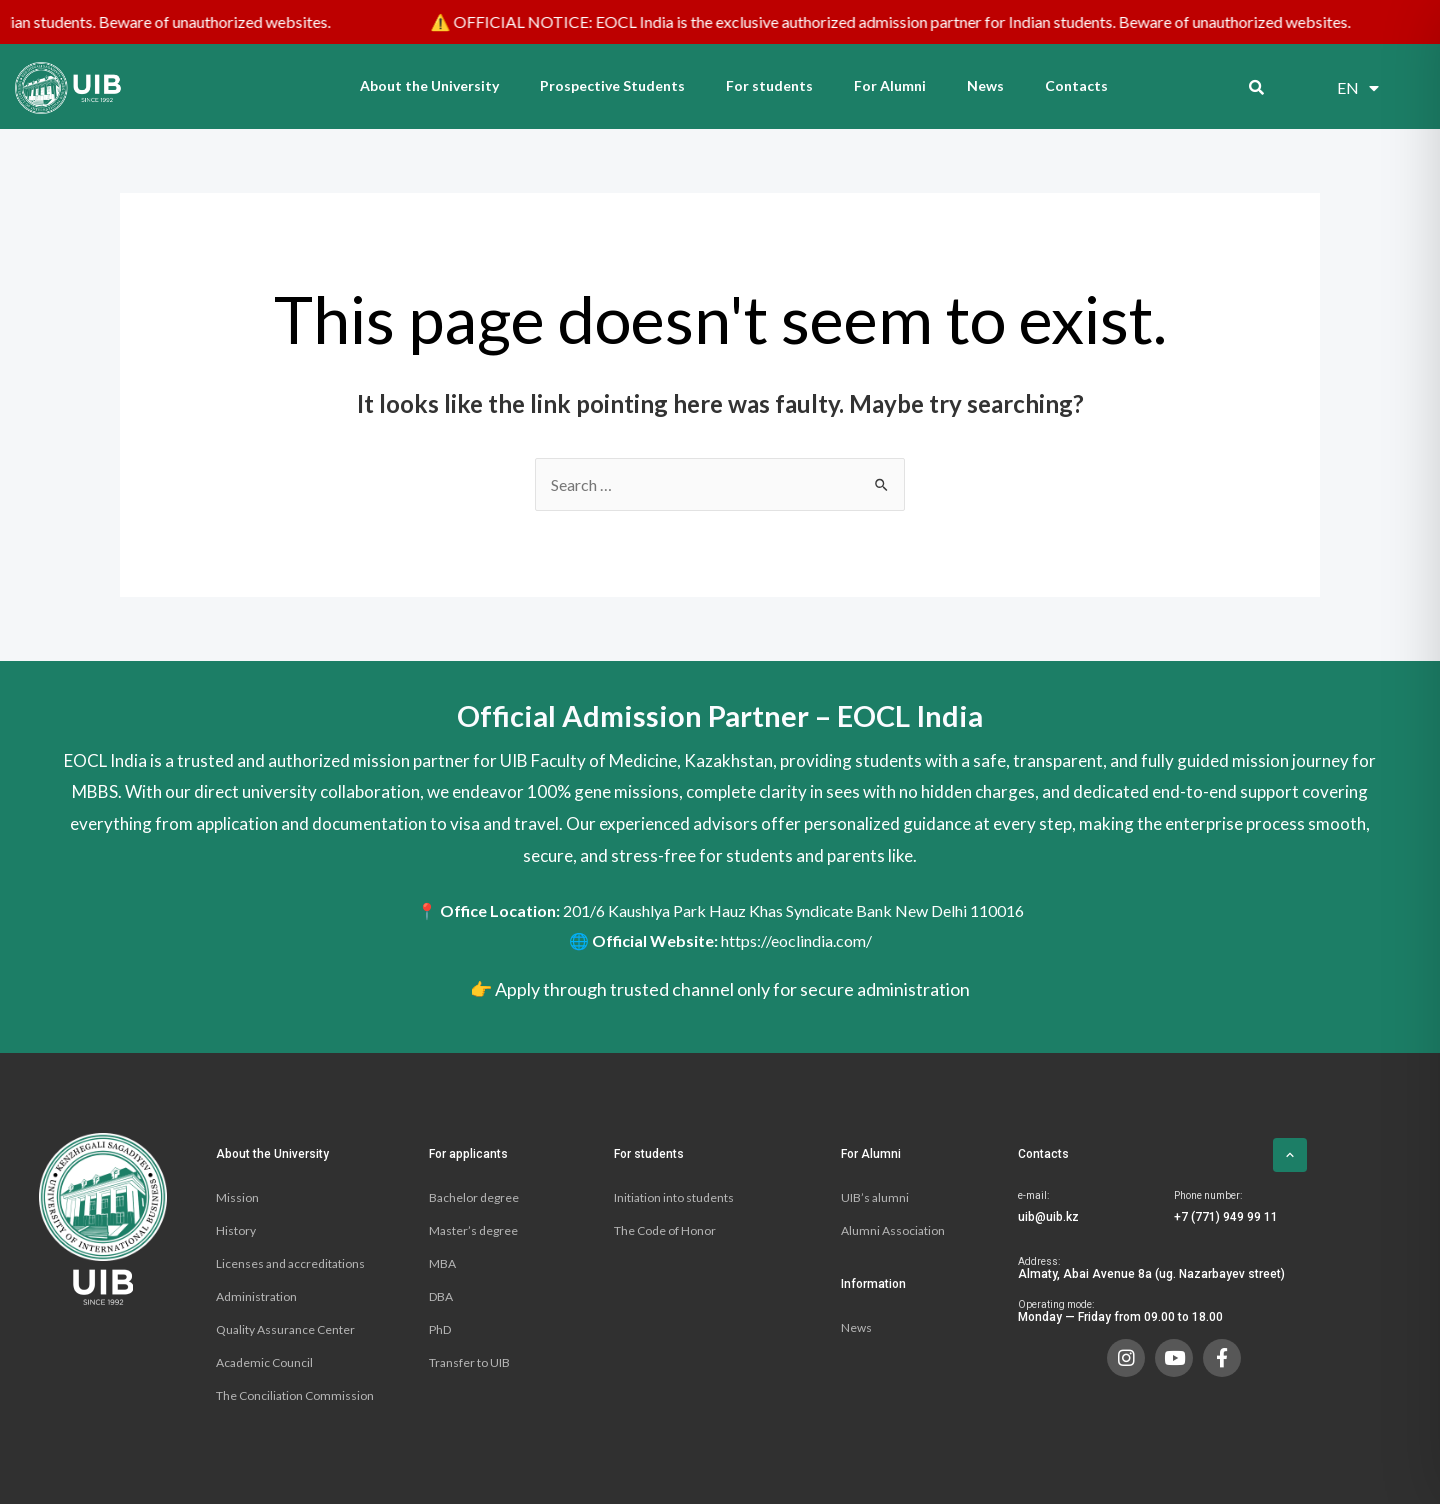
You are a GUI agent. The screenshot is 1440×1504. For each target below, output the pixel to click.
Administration (256, 1296)
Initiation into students (674, 1197)
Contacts (1076, 85)
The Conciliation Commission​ (295, 1395)
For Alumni (890, 85)
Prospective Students (612, 85)
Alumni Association (893, 1230)
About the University (429, 85)
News (985, 85)
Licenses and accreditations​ (290, 1263)
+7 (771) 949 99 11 (1226, 1217)
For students (769, 85)
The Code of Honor (665, 1230)
